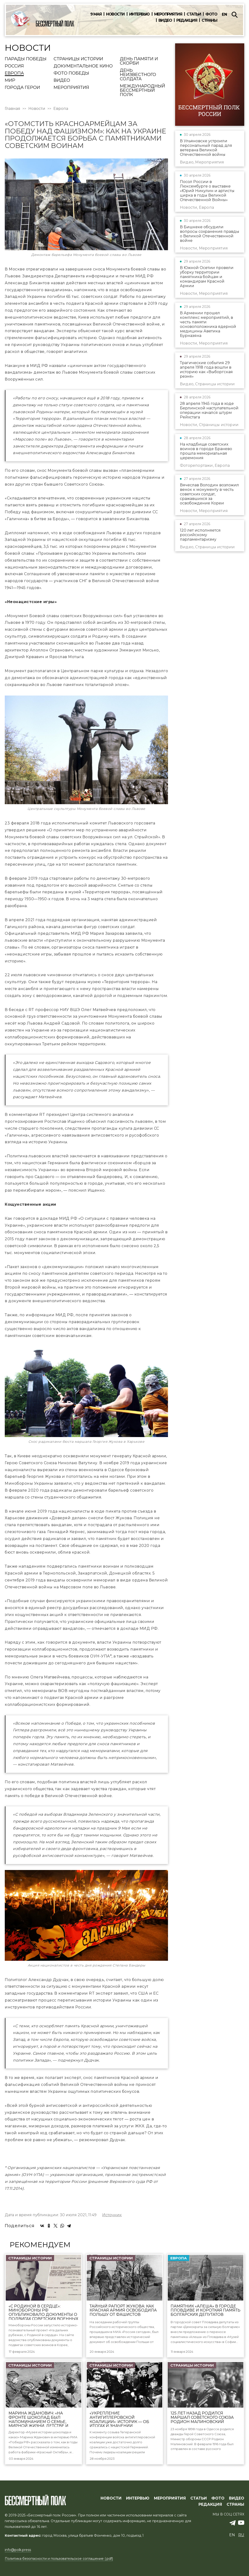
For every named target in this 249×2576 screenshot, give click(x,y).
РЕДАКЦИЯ (210, 2504)
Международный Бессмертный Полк (142, 90)
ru (241, 2535)
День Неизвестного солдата (138, 74)
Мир (10, 80)
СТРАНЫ (235, 2504)
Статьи (194, 14)
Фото (211, 14)
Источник (112, 2215)
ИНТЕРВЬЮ (137, 2498)
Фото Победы (71, 73)
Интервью (139, 14)
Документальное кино (83, 66)
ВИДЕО (236, 2498)
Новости (115, 14)
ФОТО (217, 2498)
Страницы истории (78, 59)
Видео (165, 20)
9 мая (96, 14)
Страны (209, 20)
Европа (14, 73)
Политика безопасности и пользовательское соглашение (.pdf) (59, 2558)
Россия (14, 66)
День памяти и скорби (139, 61)
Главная (12, 109)
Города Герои (22, 87)
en (224, 14)
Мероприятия (168, 14)
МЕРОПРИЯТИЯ (170, 2498)
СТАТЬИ (198, 2498)
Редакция (186, 20)
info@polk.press (18, 2550)
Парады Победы (25, 59)
